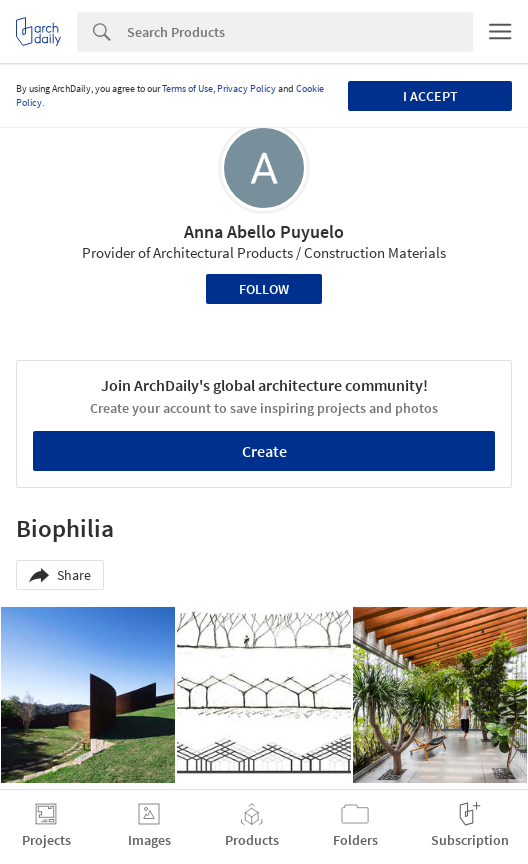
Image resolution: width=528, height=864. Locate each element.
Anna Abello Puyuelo (264, 231)
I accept (430, 96)
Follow (264, 289)
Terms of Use (187, 88)
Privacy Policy (246, 88)
